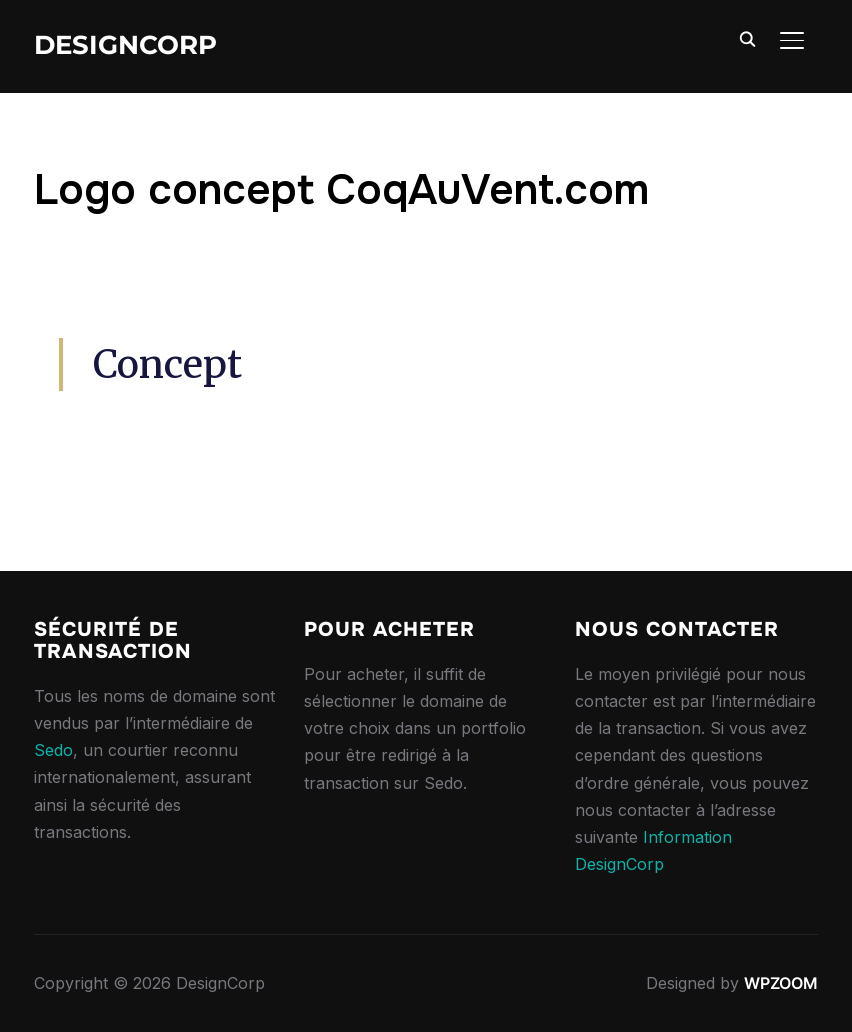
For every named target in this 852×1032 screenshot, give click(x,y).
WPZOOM (781, 983)
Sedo (53, 750)
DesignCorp (125, 45)
